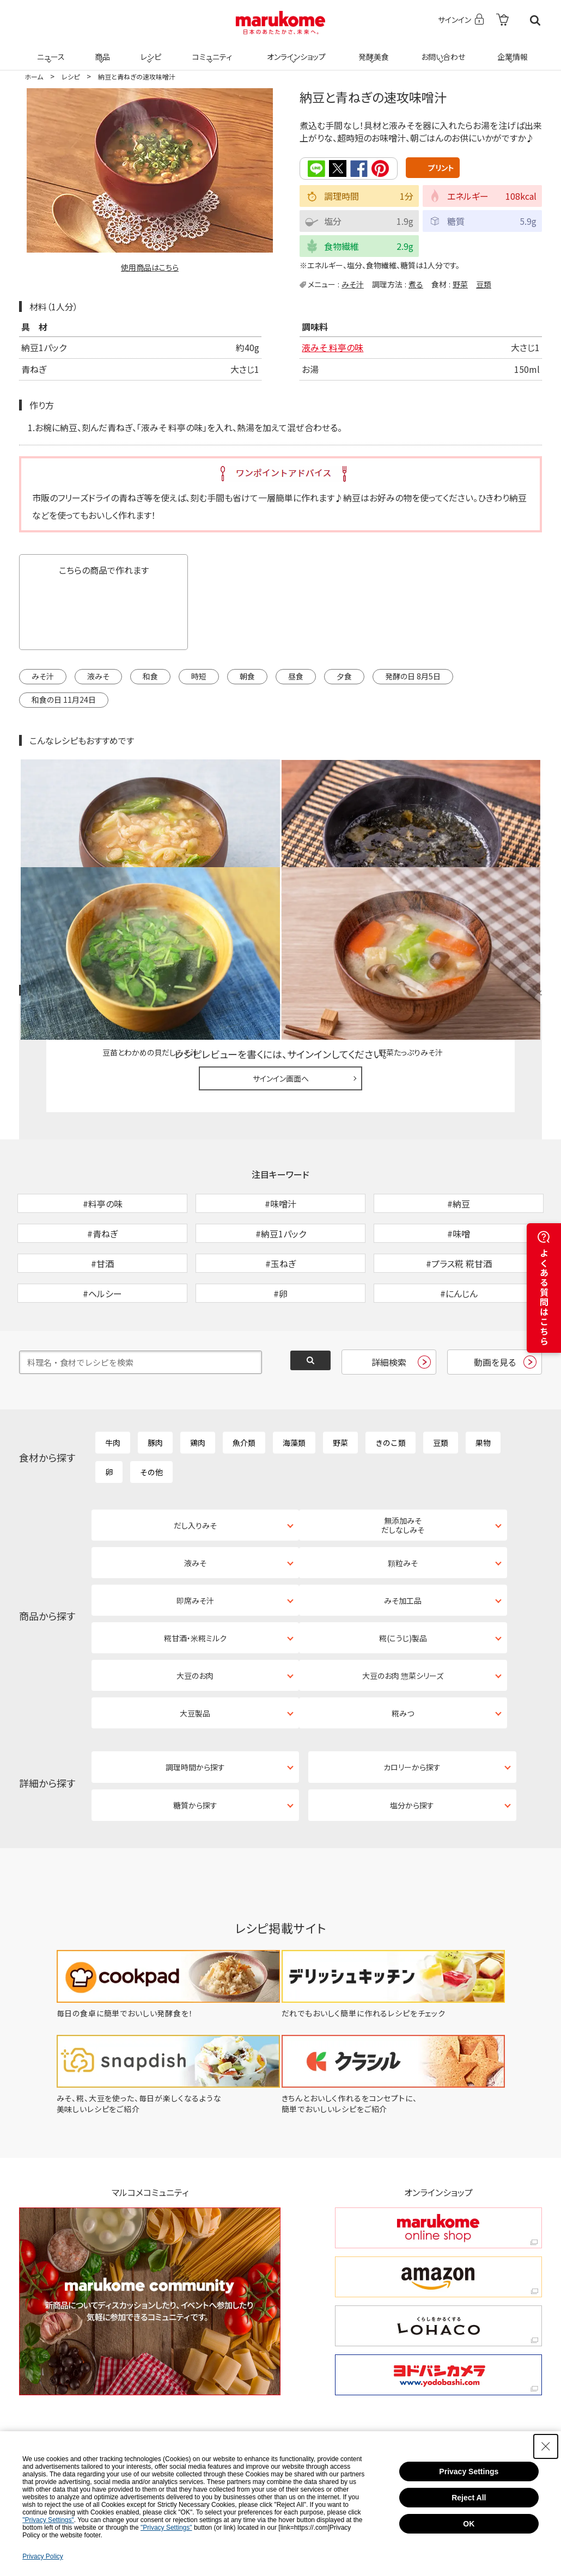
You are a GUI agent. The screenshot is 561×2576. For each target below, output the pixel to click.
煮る (415, 283)
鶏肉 (197, 1383)
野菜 (460, 283)
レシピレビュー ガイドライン (503, 875)
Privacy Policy (42, 2556)
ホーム (34, 76)
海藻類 (294, 1383)
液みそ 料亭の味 (332, 346)
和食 (150, 675)
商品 (101, 50)
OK (468, 2523)
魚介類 (244, 1383)
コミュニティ (210, 50)
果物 (483, 1383)
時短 (198, 675)
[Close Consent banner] (546, 2446)
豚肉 (155, 1383)
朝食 (247, 675)
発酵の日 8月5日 (413, 675)
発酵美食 (372, 50)
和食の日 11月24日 (64, 699)
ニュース (49, 50)
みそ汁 (353, 283)
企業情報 (511, 50)
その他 (151, 1412)
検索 (535, 20)
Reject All (469, 2497)
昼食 (295, 675)
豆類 (483, 283)
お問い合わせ (441, 50)
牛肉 (112, 1383)
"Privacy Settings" (48, 2520)
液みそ (98, 675)
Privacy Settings (468, 2471)
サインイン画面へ (281, 962)
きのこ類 (390, 1383)
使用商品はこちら (150, 267)
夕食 (344, 675)
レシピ (149, 50)
